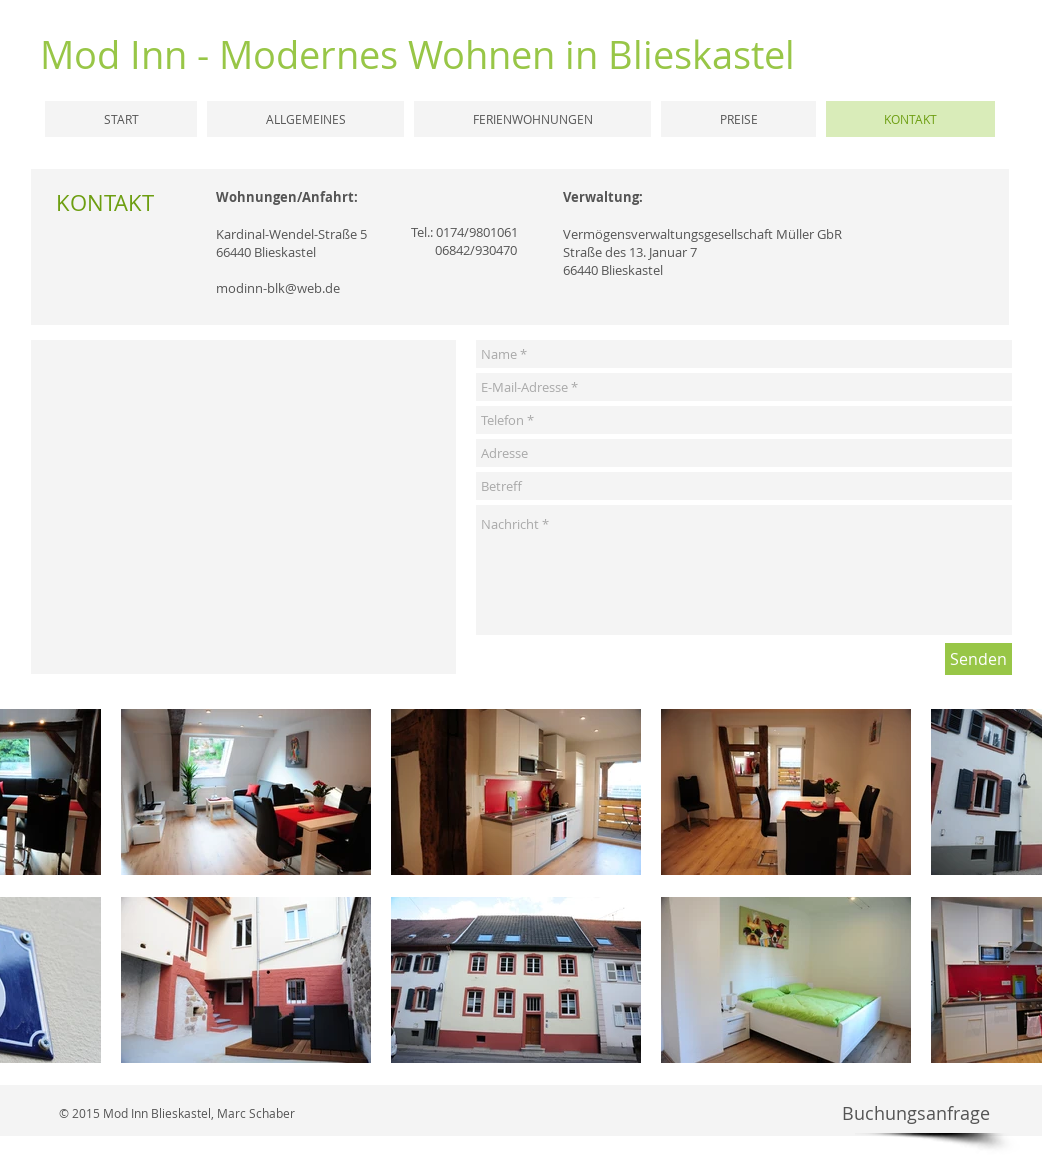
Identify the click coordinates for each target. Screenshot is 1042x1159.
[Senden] (978, 659)
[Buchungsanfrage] (915, 1113)
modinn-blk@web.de (278, 288)
